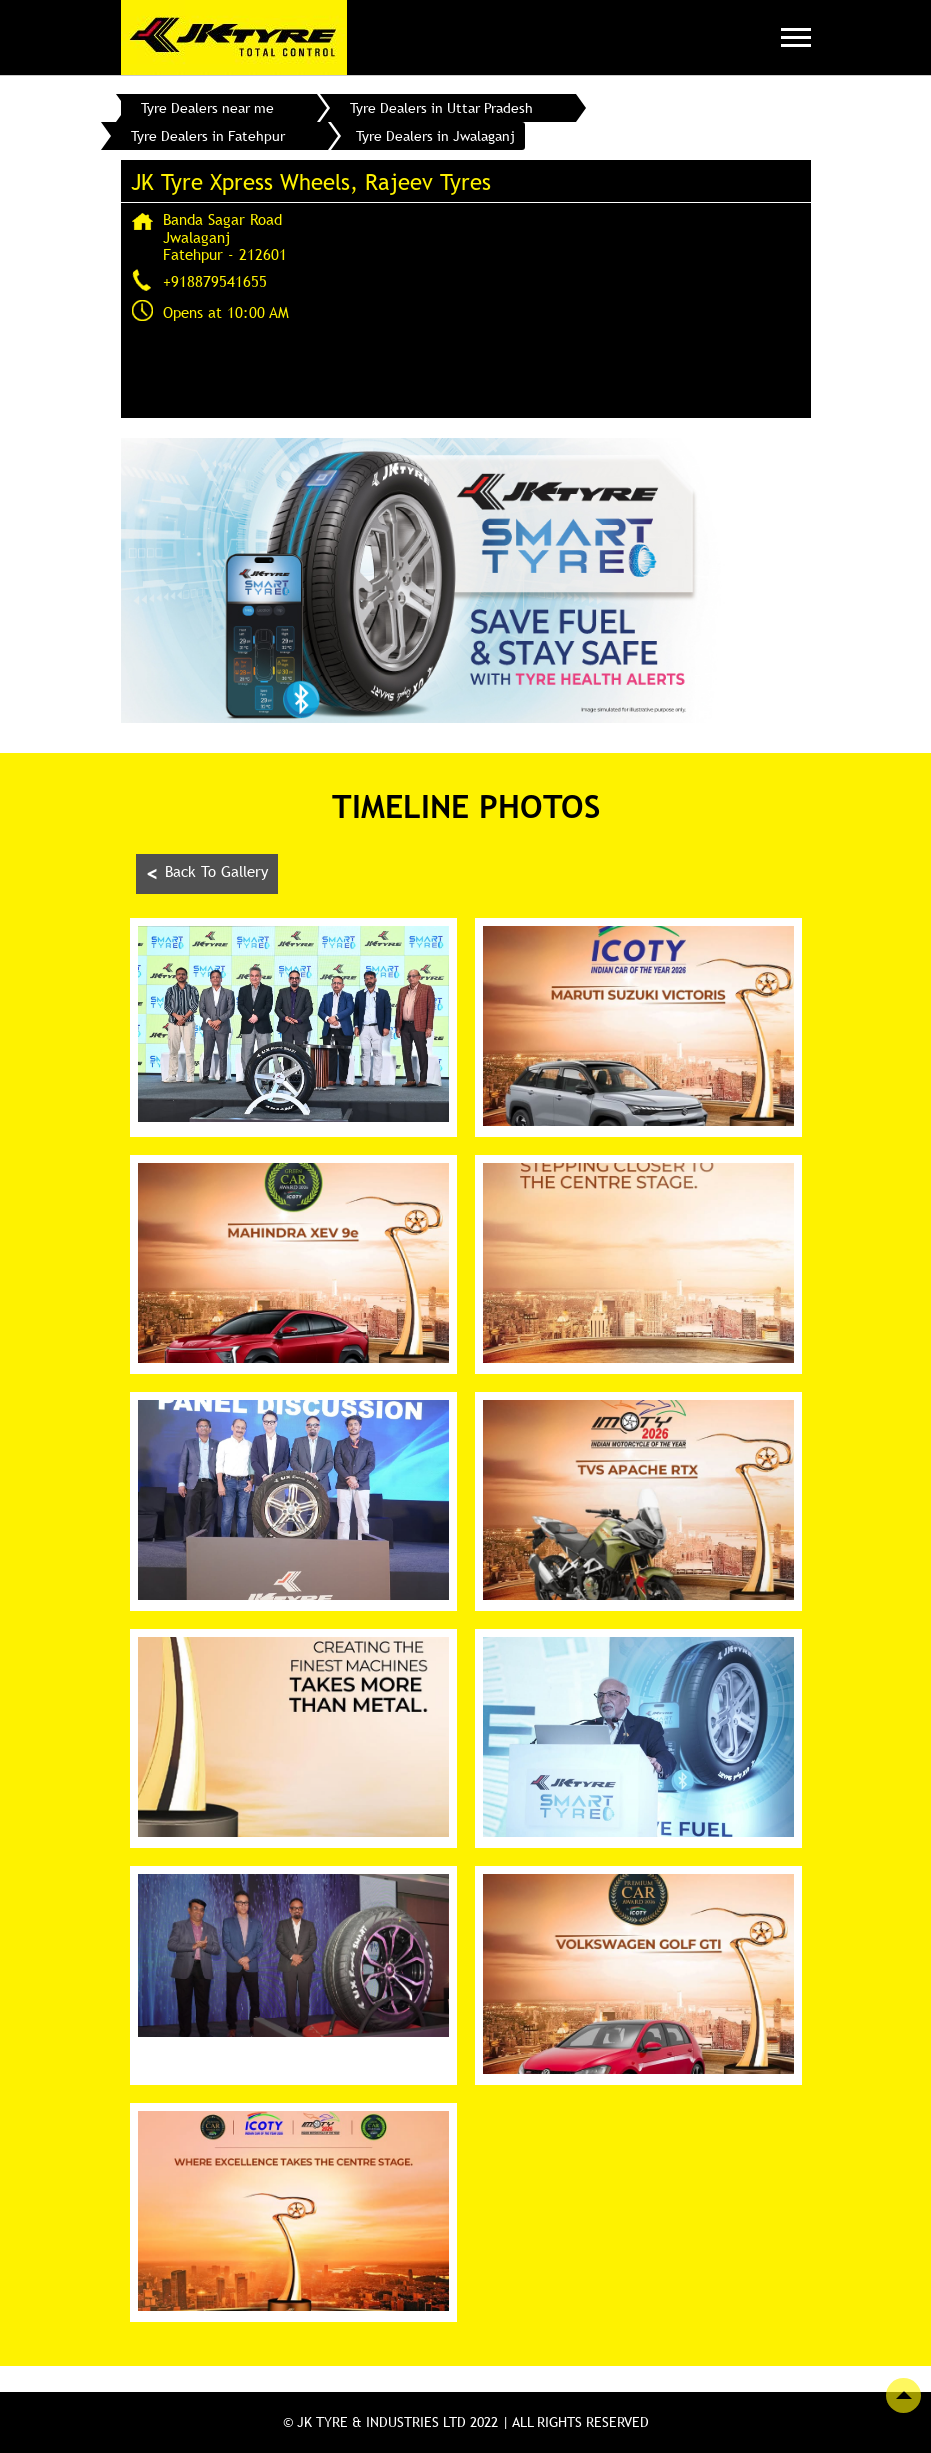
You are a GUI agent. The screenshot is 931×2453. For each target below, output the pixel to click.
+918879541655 (215, 281)
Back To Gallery (207, 873)
